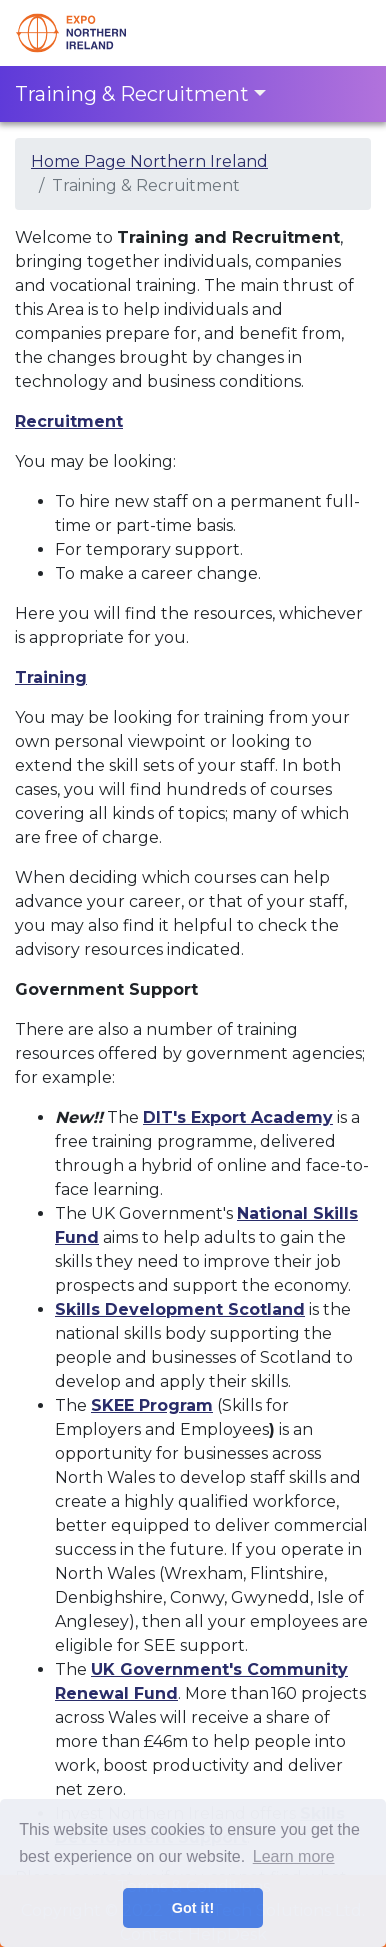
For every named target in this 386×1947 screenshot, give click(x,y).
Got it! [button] (193, 1908)
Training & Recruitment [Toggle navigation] (132, 94)
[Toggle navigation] (343, 33)
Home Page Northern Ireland (149, 161)
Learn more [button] (294, 1856)
